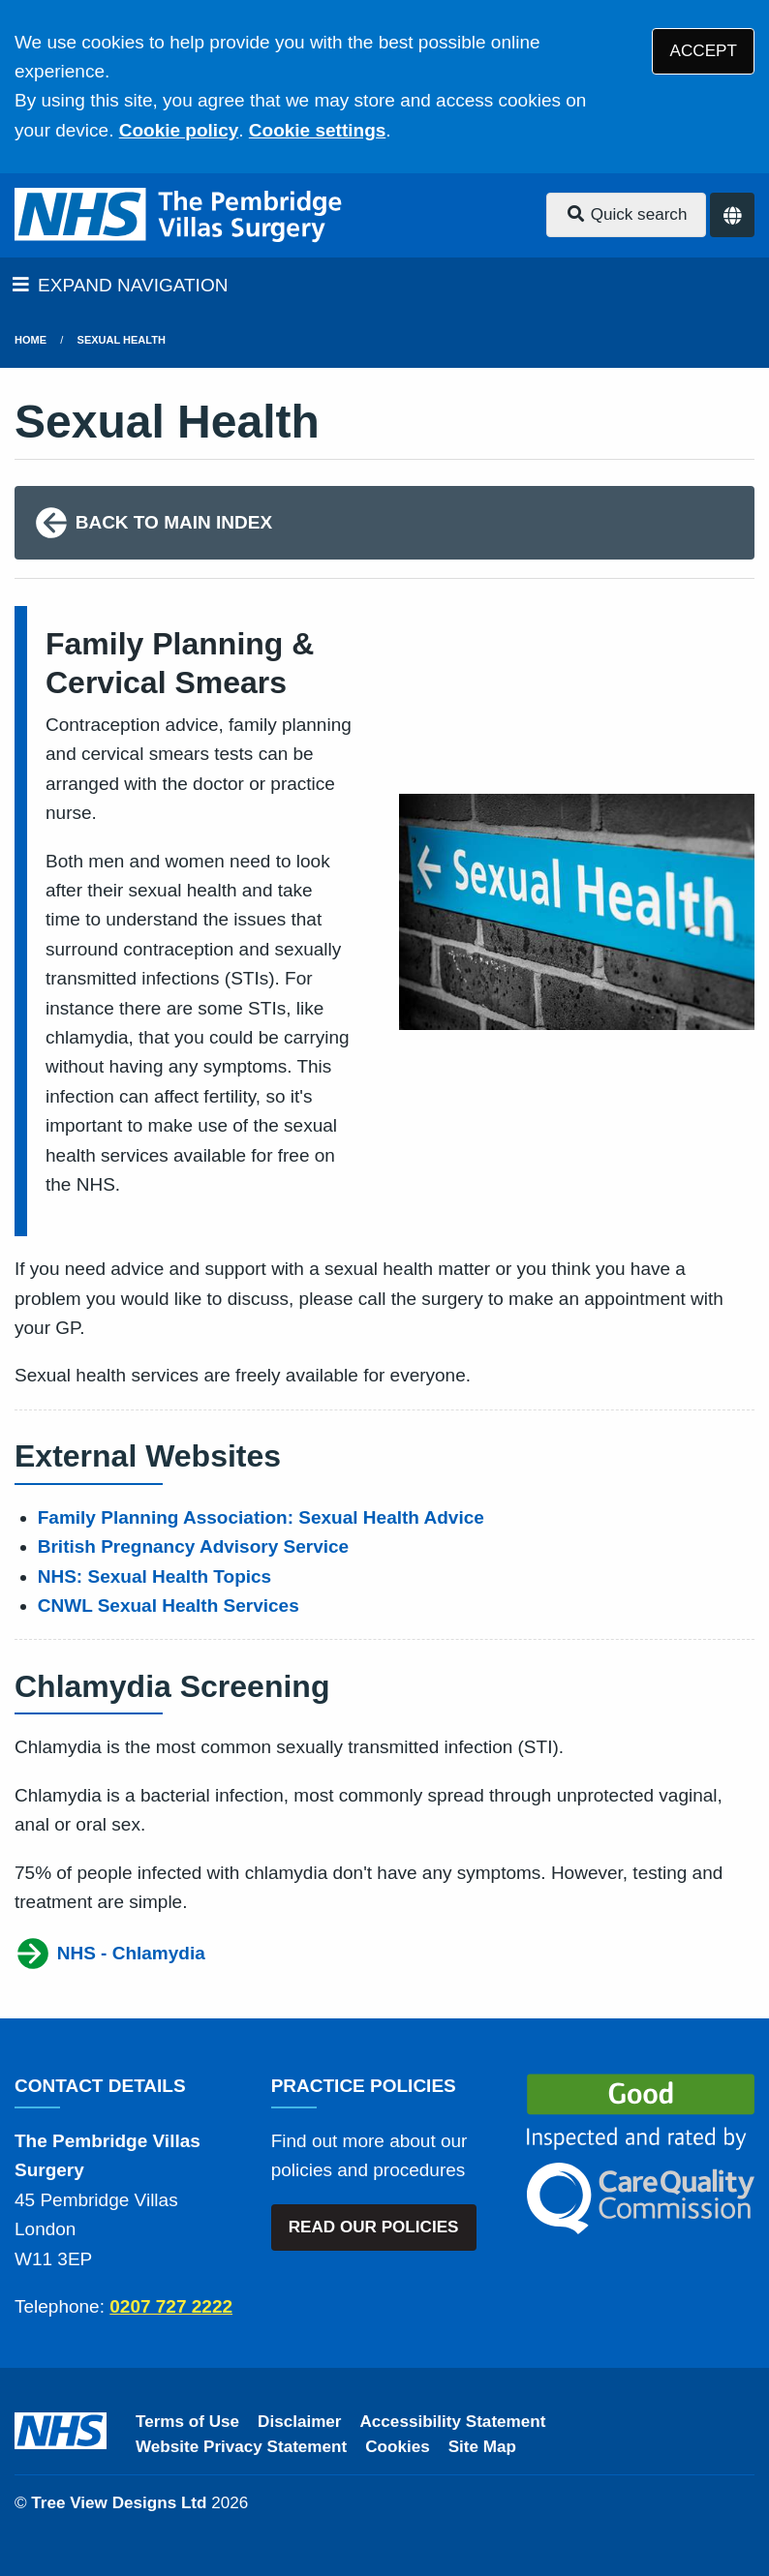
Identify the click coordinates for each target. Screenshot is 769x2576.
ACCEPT (703, 51)
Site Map (482, 2447)
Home (30, 340)
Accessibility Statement (453, 2421)
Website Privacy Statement (241, 2447)
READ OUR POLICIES (374, 2227)
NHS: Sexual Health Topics (154, 1576)
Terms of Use (187, 2421)
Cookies (397, 2447)
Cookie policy (179, 130)
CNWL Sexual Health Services (168, 1605)
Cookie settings (317, 130)
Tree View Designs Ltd (118, 2503)
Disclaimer (299, 2421)
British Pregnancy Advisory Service (193, 1546)
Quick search (627, 214)
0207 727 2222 (170, 2306)
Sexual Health (121, 340)
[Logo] (180, 215)
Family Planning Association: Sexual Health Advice (261, 1517)
